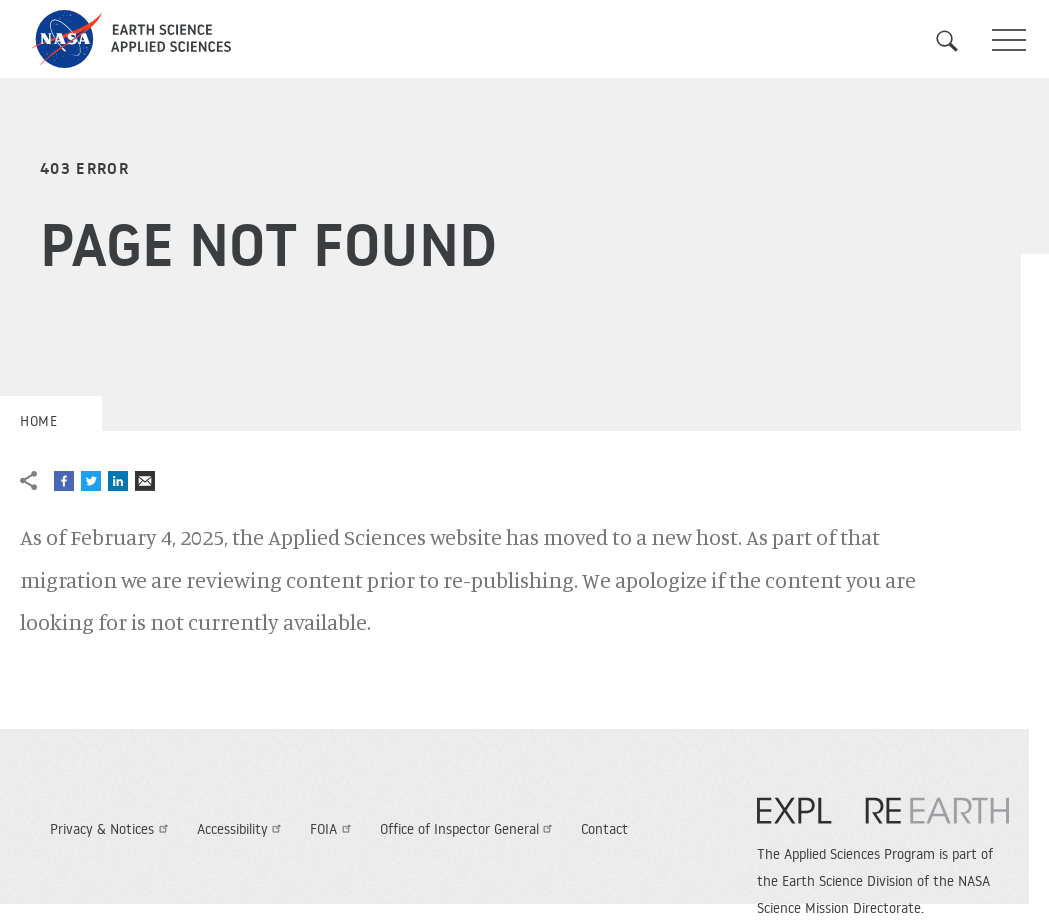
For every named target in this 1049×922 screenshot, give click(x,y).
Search (959, 41)
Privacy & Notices (111, 829)
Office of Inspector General (469, 829)
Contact (604, 829)
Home (38, 421)
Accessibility (242, 829)
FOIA (333, 829)
